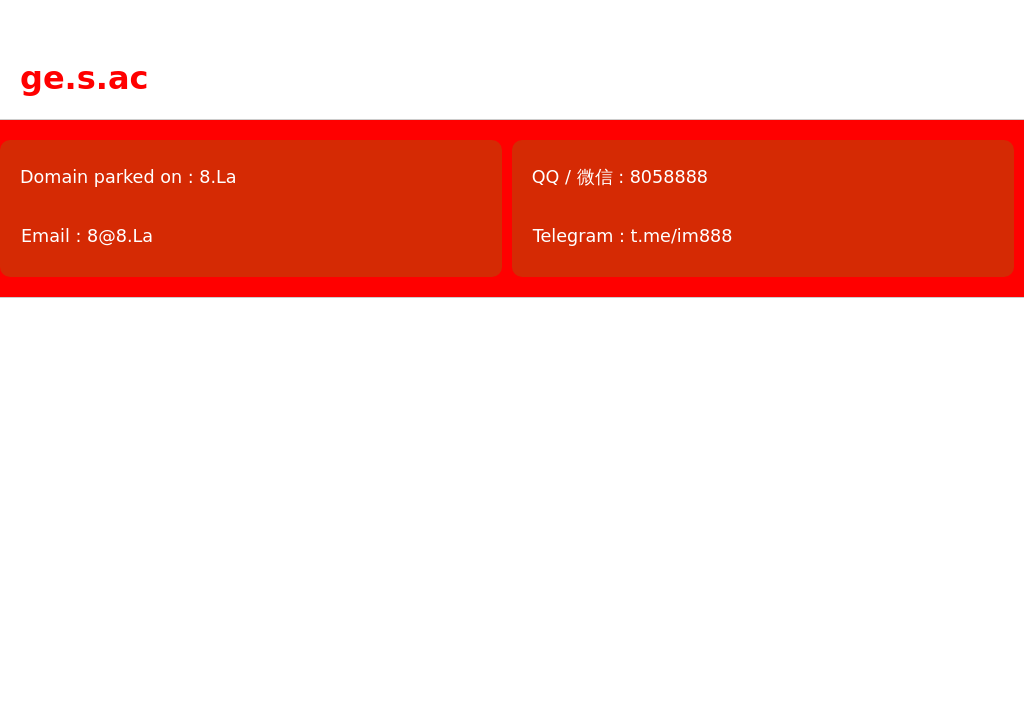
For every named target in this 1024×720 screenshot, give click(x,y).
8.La (217, 177)
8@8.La (120, 236)
